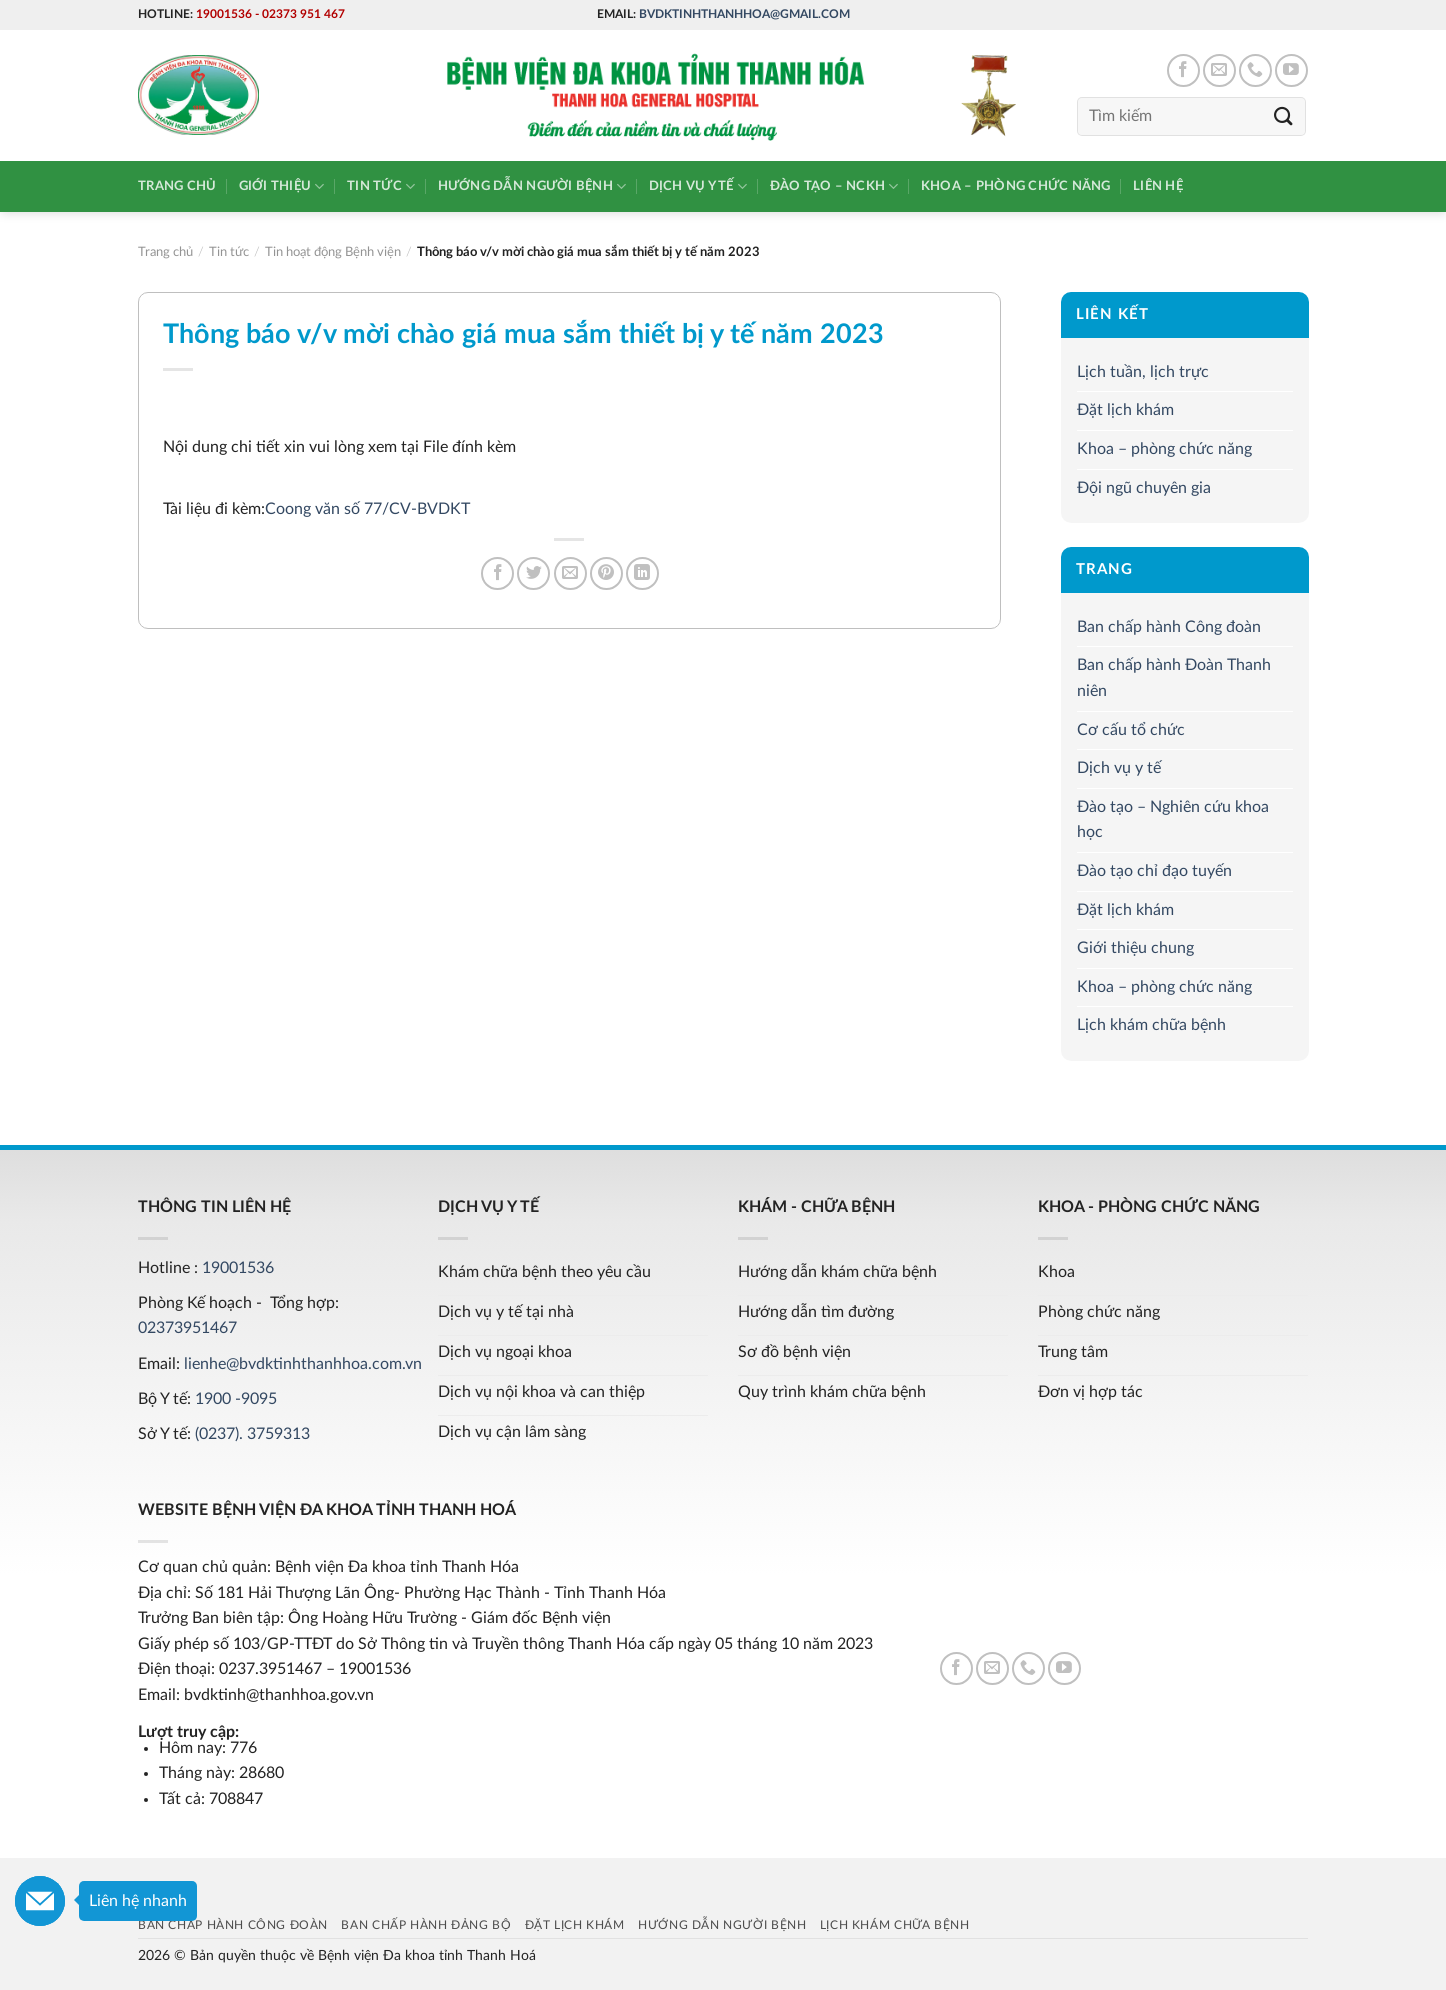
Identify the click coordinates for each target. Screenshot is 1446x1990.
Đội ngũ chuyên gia (1144, 488)
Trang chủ (177, 186)
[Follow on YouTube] (1291, 70)
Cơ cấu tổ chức (1131, 730)
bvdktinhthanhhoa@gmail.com (744, 14)
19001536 (224, 14)
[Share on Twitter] (533, 573)
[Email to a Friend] (570, 573)
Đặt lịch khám (1125, 410)
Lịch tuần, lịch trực (1143, 372)
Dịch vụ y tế (698, 186)
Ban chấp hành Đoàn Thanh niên (1174, 679)
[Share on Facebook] (497, 573)
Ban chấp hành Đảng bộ (426, 1925)
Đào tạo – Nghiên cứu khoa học (1173, 820)
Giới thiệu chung (1135, 948)
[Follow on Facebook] (1183, 70)
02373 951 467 (303, 14)
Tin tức (381, 186)
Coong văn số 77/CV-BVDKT (367, 509)
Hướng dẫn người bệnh (532, 186)
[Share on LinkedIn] (642, 573)
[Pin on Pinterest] (606, 573)
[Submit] (1284, 116)
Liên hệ (1158, 186)
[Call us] (1255, 70)
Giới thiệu (282, 186)
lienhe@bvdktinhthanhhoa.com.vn (303, 1364)
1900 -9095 (236, 1399)
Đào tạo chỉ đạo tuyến (1154, 871)
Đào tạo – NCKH (834, 186)
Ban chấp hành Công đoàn (1169, 627)
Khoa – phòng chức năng (1016, 186)
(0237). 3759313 (252, 1434)
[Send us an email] (1219, 70)
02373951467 (187, 1328)
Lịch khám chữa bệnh (1151, 1025)
